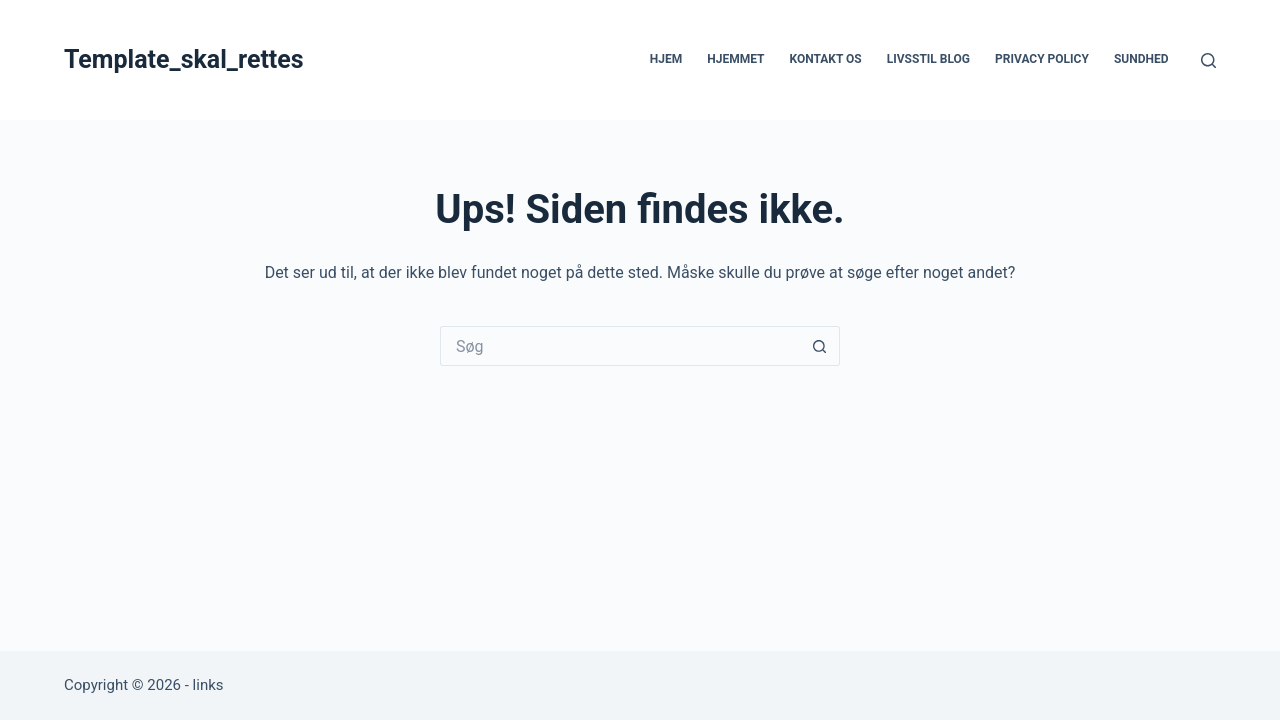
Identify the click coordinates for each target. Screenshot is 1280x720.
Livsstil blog (928, 59)
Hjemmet (735, 59)
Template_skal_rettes (184, 59)
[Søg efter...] (620, 346)
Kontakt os (825, 59)
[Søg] (1208, 60)
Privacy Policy (1042, 59)
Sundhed (1141, 59)
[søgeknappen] (820, 346)
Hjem (666, 59)
